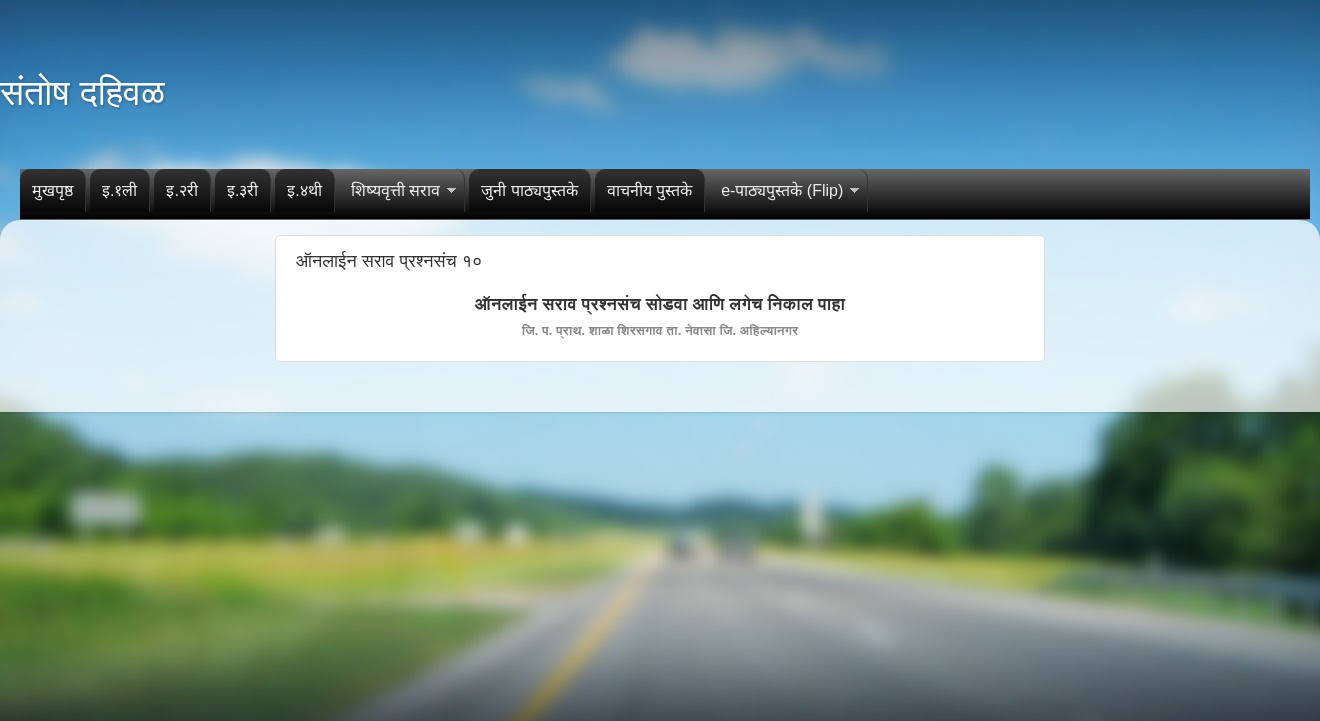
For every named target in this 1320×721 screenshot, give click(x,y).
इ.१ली (119, 190)
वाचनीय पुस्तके (649, 190)
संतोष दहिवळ (82, 92)
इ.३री (242, 190)
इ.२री (181, 190)
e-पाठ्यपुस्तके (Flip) (782, 190)
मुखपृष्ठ (52, 190)
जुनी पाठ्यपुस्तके (529, 190)
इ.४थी (304, 190)
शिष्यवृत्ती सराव (395, 190)
